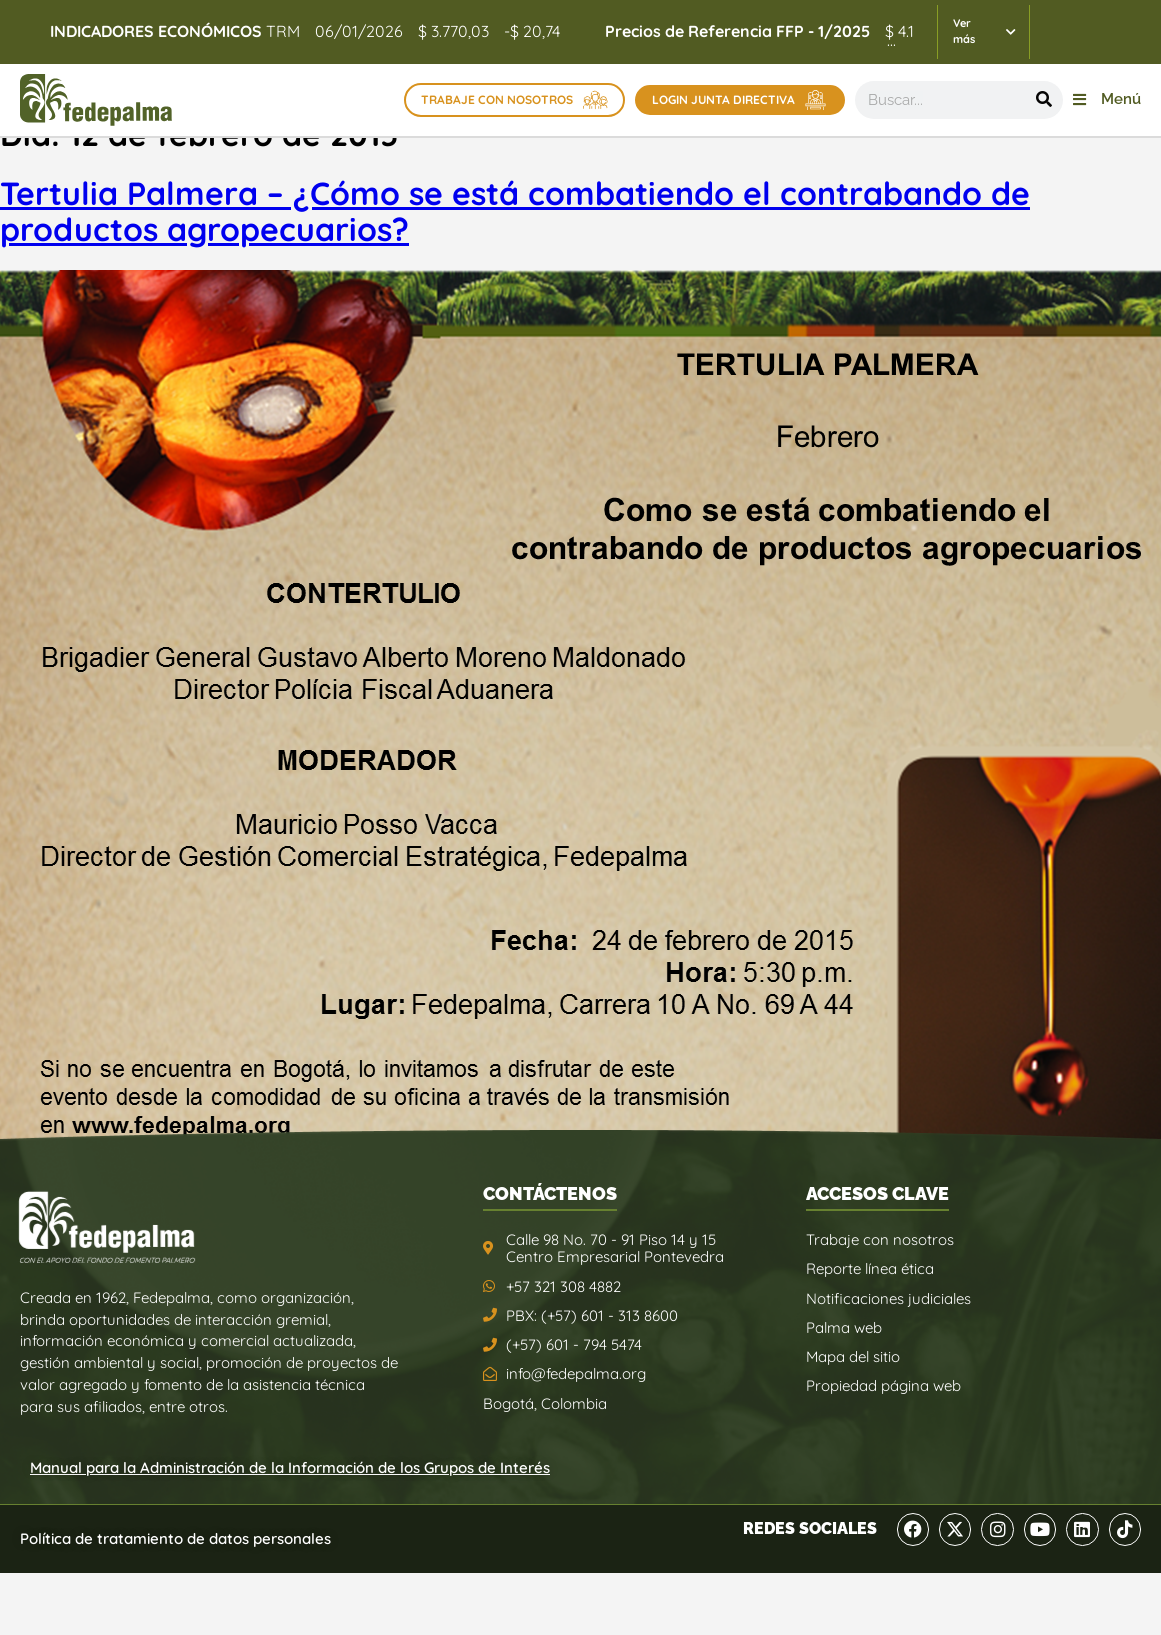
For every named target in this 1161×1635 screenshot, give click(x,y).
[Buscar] (1044, 100)
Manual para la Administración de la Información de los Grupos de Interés (290, 1467)
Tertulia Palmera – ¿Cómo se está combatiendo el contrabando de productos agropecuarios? (515, 211)
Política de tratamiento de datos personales (175, 1538)
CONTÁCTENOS (550, 1193)
